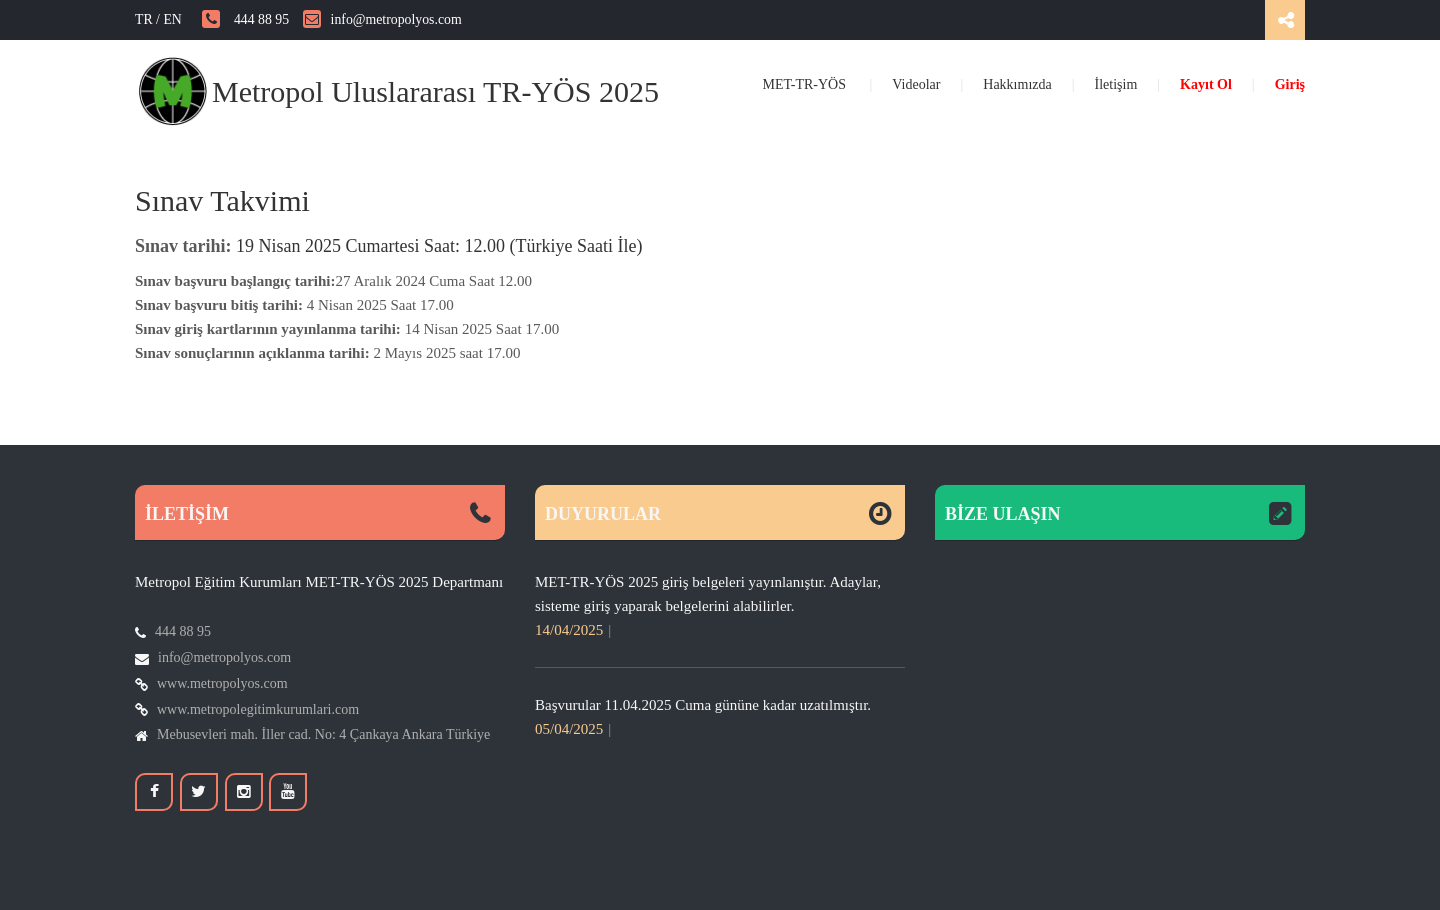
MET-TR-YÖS (806, 84)
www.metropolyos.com (222, 683)
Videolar (916, 84)
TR (144, 19)
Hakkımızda (1017, 84)
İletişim (1116, 84)
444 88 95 (245, 19)
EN (182, 19)
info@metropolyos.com (382, 19)
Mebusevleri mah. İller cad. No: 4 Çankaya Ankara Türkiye (323, 734)
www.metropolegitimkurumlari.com (258, 709)
